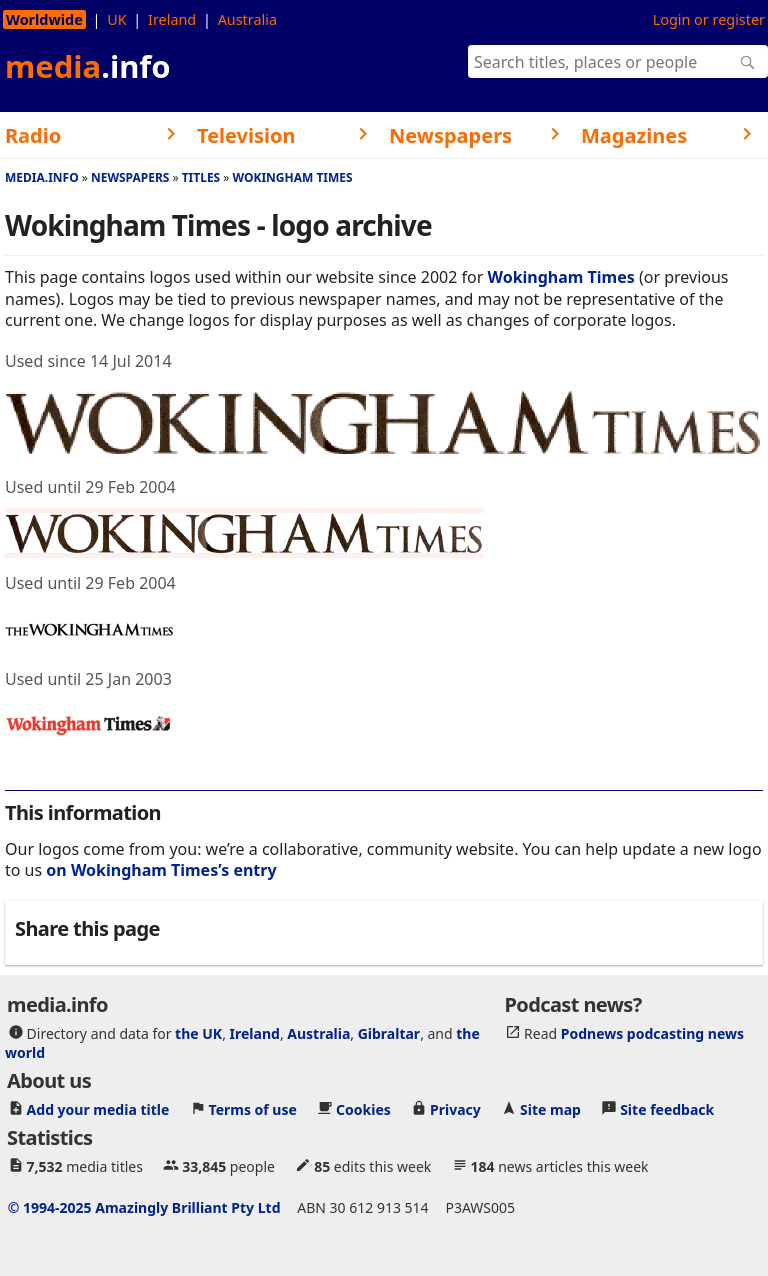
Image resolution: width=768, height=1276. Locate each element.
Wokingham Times (292, 177)
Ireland (172, 19)
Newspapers (130, 177)
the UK (198, 1032)
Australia (247, 19)
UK (116, 19)
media (88, 66)
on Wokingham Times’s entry (161, 870)
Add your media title (98, 1108)
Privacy (455, 1108)
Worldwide (44, 19)
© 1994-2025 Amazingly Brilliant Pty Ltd (144, 1206)
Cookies (363, 1108)
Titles (201, 177)
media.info (42, 177)
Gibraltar (389, 1032)
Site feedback (667, 1108)
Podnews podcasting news (652, 1032)
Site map (550, 1108)
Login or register (709, 19)
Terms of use (253, 1108)
